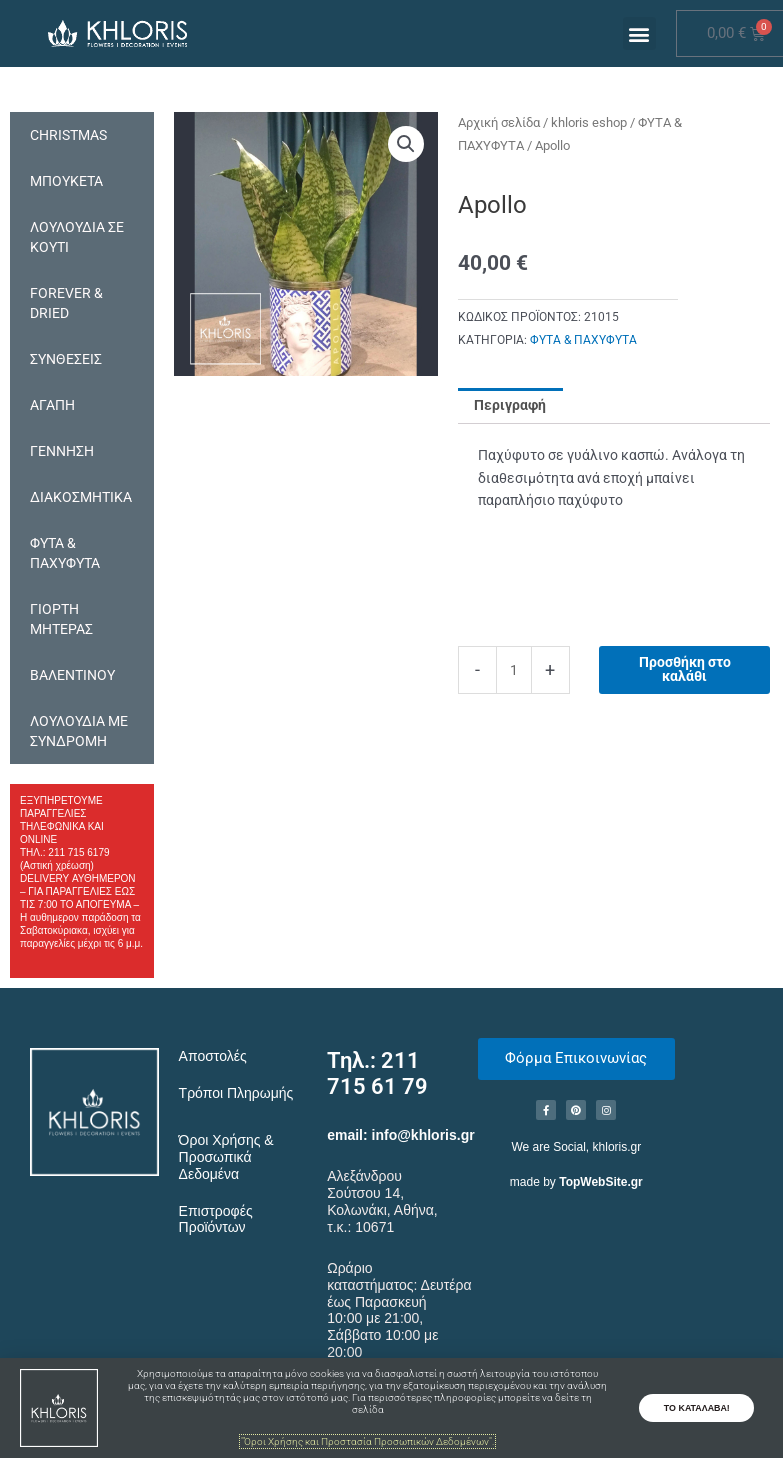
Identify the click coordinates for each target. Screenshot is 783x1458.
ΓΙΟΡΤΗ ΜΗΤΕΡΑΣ (61, 619)
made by (576, 1182)
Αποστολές (213, 1056)
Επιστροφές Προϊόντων (216, 1219)
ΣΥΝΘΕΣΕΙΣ (66, 359)
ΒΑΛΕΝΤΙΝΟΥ (72, 675)
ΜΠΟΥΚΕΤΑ (66, 181)
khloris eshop (589, 122)
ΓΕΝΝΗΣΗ (62, 451)
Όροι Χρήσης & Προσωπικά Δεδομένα (226, 1157)
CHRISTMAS (68, 135)
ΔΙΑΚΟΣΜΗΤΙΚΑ (81, 497)
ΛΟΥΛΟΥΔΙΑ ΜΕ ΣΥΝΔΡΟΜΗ (79, 731)
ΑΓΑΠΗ (52, 405)
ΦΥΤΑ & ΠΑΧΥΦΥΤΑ (65, 553)
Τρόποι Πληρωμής (236, 1093)
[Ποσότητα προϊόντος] (514, 669)
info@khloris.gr (423, 1135)
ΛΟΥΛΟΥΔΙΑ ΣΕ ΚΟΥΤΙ (77, 237)
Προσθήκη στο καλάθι (685, 669)
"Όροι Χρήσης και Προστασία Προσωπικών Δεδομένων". (367, 1441)
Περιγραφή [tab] (510, 405)
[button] (639, 33)
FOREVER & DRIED (66, 303)
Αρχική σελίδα (499, 122)
